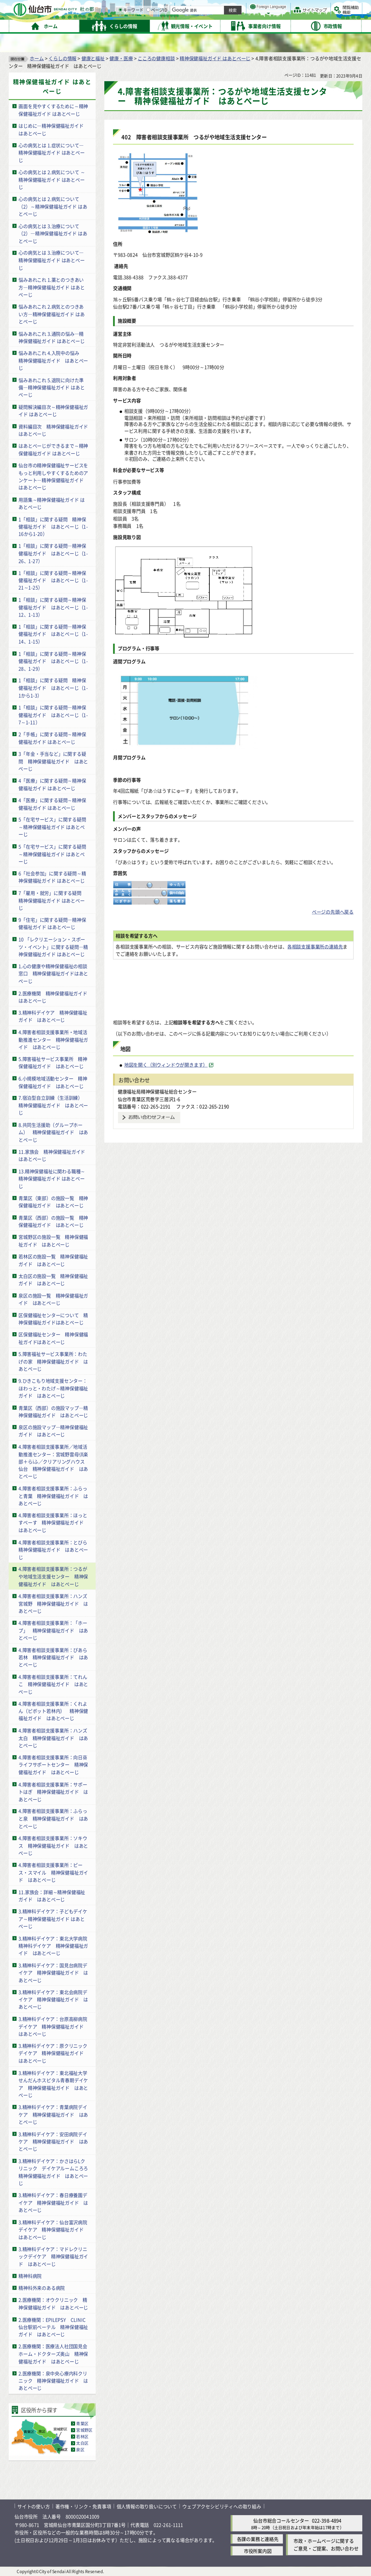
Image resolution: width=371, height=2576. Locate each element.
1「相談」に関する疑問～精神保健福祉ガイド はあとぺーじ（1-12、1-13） (53, 607)
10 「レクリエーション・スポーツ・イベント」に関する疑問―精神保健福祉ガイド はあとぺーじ (53, 946)
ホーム (36, 58)
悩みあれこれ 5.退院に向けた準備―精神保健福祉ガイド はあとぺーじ (51, 387)
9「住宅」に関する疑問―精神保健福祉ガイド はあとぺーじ (52, 923)
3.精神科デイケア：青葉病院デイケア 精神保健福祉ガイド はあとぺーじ (53, 2114)
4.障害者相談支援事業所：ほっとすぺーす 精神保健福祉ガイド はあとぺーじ (53, 1522)
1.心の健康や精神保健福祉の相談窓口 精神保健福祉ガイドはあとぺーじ (53, 973)
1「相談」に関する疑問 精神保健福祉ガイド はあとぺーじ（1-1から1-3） (53, 688)
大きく (279, 16)
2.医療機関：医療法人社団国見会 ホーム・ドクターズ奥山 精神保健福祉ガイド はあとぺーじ (53, 2353)
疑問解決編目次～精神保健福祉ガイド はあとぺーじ (53, 410)
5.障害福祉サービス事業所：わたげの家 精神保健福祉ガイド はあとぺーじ (53, 1361)
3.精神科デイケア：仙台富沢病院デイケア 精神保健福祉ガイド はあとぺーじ (53, 2229)
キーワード (206, 25)
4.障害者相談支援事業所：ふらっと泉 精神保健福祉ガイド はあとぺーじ (53, 1818)
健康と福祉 (93, 58)
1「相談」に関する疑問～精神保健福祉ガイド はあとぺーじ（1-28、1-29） (53, 661)
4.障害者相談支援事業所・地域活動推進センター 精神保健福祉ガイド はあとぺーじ (53, 1039)
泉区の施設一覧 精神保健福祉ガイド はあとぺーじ (53, 1299)
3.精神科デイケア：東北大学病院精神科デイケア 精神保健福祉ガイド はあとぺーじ (53, 1945)
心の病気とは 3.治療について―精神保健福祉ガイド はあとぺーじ (51, 260)
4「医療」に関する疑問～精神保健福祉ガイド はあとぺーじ (52, 784)
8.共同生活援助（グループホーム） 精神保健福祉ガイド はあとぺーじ (53, 1132)
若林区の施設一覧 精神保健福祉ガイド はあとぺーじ (53, 1260)
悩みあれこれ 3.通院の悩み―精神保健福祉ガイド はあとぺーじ (51, 337)
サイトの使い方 (33, 2505)
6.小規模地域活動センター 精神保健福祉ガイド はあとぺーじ (52, 1082)
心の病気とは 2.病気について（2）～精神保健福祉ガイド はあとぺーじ (52, 206)
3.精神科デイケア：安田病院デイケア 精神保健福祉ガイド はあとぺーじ (53, 2141)
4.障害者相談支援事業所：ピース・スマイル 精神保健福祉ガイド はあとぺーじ (53, 1872)
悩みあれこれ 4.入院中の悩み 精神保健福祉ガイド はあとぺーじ (53, 360)
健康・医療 (121, 58)
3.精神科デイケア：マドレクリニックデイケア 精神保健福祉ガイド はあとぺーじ (53, 2256)
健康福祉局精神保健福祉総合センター (157, 1091)
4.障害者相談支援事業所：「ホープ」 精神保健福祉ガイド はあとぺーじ (53, 1630)
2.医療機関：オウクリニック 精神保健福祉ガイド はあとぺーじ (53, 2303)
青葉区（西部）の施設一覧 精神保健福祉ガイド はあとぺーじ (53, 1221)
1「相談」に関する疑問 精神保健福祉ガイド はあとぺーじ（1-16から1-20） (53, 526)
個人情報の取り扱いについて (147, 2505)
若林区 (82, 2436)
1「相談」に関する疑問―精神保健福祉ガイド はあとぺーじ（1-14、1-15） (53, 634)
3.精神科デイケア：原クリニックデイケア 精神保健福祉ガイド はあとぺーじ (53, 2053)
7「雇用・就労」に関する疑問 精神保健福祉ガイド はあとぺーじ (52, 900)
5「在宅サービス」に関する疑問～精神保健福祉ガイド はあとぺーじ (52, 827)
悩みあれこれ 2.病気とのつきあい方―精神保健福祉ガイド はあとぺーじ (51, 314)
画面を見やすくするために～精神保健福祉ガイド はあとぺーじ (53, 110)
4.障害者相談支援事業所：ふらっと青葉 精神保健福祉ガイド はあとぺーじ (53, 1496)
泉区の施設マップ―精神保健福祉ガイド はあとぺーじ (53, 1431)
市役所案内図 (258, 2550)
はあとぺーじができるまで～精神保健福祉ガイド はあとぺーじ (53, 449)
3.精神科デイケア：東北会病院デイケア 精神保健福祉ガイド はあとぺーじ (53, 1999)
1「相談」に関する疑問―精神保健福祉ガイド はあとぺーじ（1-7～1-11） (53, 715)
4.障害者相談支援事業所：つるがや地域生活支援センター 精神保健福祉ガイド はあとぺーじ (53, 1576)
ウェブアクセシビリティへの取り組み (221, 2505)
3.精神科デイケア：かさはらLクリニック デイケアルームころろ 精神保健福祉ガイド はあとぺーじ (55, 2171)
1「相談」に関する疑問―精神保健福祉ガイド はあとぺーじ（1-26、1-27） (53, 553)
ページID (232, 25)
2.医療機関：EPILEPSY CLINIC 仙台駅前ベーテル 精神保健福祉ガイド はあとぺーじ (54, 2327)
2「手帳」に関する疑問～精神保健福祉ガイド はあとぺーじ (52, 738)
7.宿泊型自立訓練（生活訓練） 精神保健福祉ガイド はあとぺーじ (53, 1105)
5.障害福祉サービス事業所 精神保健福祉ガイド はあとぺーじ (52, 1062)
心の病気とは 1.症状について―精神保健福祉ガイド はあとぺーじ (51, 152)
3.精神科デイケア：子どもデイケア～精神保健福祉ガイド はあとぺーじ (52, 1918)
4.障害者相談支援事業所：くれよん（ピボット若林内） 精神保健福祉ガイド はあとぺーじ (53, 1711)
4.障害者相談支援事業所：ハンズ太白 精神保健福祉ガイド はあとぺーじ (53, 1738)
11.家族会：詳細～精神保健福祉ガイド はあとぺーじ (51, 1895)
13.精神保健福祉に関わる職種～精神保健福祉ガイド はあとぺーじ (51, 1178)
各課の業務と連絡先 (258, 2538)
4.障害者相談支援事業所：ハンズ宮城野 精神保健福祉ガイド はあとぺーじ (53, 1603)
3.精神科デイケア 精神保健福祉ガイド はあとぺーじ (52, 1016)
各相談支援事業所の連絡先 (315, 946)
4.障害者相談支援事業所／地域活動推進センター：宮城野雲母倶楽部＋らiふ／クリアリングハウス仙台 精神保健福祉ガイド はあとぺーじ (53, 1461)
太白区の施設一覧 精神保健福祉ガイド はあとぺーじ (53, 1279)
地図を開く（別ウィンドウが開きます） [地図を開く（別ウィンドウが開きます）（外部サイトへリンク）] (166, 1064)
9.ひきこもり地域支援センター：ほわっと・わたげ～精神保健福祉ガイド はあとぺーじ (53, 1388)
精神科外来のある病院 (41, 2287)
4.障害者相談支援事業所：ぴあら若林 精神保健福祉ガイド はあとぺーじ (53, 1657)
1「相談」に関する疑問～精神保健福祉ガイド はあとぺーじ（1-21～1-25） (53, 580)
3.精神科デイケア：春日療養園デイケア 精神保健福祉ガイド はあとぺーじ (53, 2202)
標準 (289, 8)
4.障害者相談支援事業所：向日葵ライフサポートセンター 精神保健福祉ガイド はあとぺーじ (53, 1764)
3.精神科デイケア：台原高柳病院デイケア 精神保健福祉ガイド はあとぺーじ (53, 2026)
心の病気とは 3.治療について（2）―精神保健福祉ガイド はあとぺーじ (52, 233)
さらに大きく (302, 16)
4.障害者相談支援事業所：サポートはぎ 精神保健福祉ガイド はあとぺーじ (53, 1791)
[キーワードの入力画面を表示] (195, 25)
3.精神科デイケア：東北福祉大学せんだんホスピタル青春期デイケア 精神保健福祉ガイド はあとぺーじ (53, 2083)
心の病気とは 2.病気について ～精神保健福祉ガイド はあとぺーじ (51, 179)
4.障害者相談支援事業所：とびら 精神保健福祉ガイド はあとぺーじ (55, 1549)
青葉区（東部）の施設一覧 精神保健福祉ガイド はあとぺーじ (53, 1201)
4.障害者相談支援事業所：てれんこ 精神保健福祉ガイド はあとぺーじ (53, 1684)
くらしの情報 (62, 58)
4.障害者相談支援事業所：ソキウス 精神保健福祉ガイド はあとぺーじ (53, 1845)
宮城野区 (84, 2430)
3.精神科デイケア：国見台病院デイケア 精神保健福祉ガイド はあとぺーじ (53, 1972)
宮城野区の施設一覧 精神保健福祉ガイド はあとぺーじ (53, 1240)
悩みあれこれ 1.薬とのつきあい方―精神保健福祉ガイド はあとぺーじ (51, 287)
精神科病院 (30, 2275)
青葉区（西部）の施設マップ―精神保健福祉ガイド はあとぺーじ (53, 1411)
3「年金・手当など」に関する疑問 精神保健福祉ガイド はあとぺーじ (53, 761)
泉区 (80, 2449)
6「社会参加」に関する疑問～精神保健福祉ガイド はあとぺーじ (52, 877)
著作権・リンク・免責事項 (83, 2505)
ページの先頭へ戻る (333, 911)
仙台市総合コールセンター (281, 2520)
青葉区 (82, 2423)
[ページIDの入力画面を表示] (223, 25)
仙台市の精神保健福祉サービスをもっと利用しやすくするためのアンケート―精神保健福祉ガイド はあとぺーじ (53, 476)
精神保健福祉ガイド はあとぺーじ (215, 58)
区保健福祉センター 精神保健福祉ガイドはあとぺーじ (53, 1338)
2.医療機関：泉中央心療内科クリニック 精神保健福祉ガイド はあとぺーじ (53, 2381)
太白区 (82, 2443)
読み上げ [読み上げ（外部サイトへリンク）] (238, 7)
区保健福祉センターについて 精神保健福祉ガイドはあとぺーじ (53, 1318)
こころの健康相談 (156, 58)
